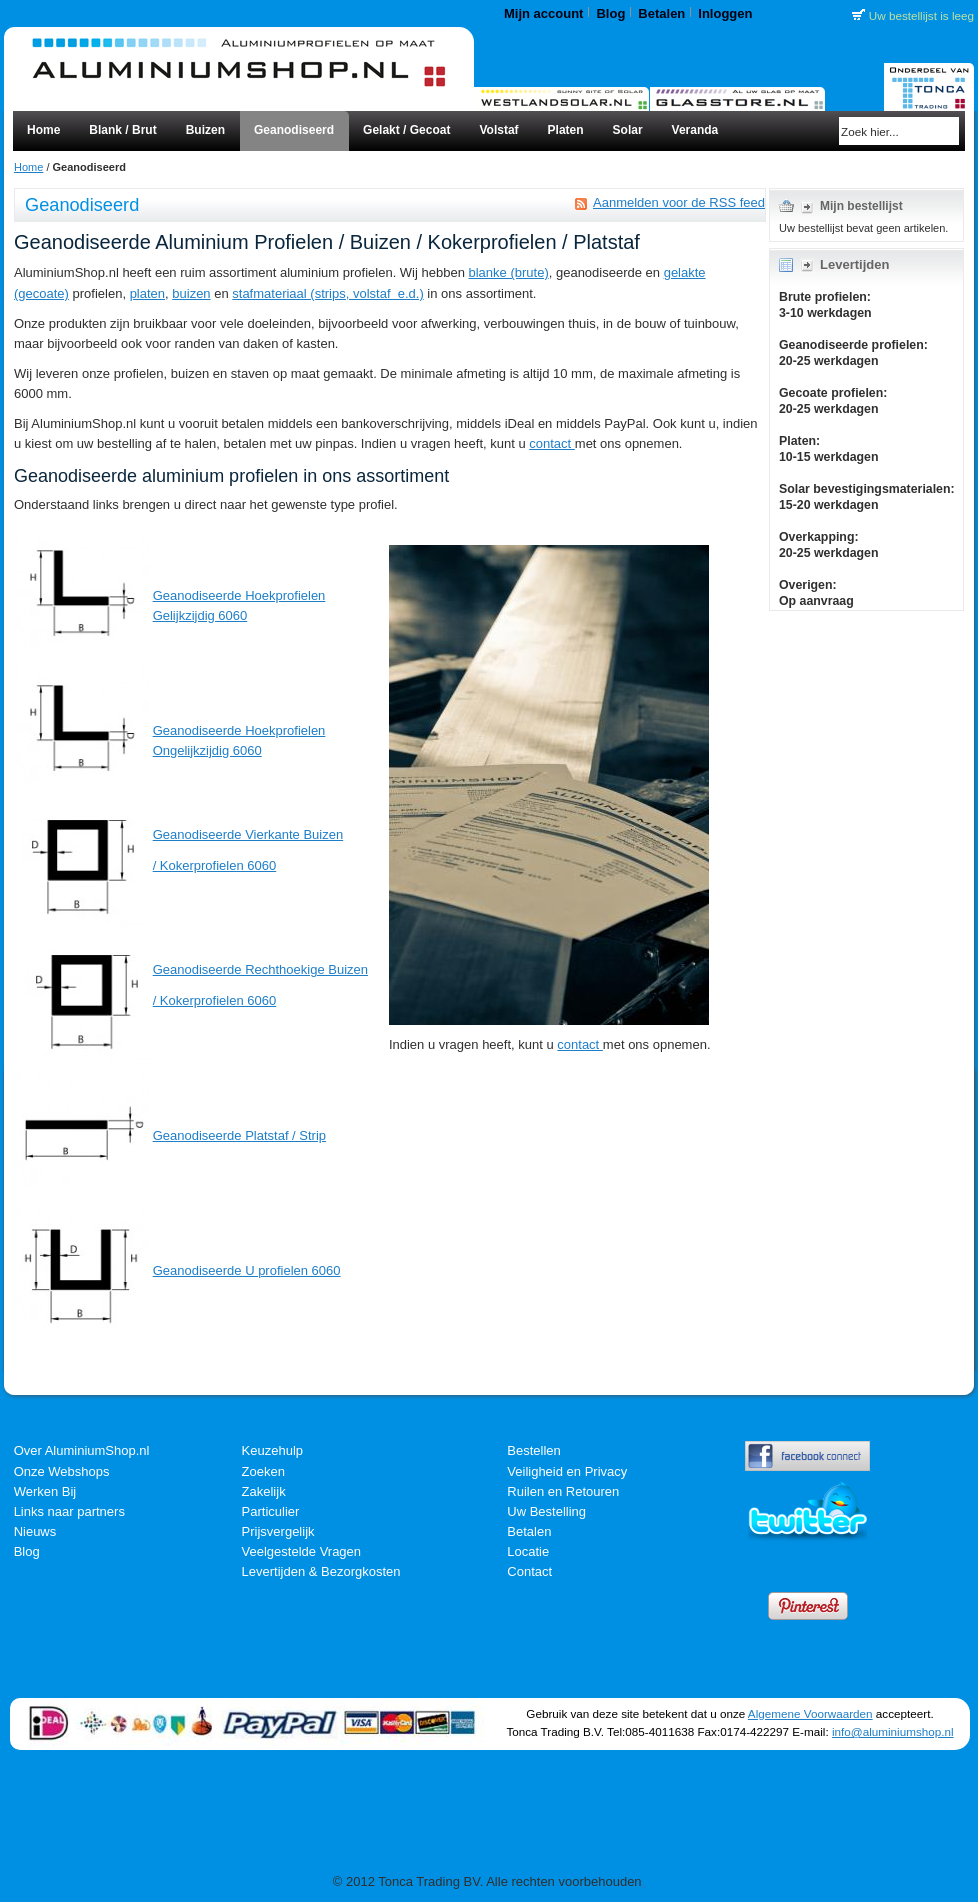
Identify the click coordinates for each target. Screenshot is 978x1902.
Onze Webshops (62, 1471)
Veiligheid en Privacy (567, 1471)
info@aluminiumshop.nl (893, 1731)
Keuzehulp (272, 1450)
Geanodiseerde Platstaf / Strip (239, 1135)
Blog (610, 13)
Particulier (271, 1511)
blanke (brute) (509, 272)
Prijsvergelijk (278, 1531)
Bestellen (533, 1450)
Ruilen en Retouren (563, 1491)
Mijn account (543, 13)
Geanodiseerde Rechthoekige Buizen (260, 969)
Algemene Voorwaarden (810, 1713)
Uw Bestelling (546, 1511)
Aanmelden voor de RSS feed (679, 203)
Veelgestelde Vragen (302, 1551)
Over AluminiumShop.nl (82, 1450)
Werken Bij (45, 1491)
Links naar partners (69, 1511)
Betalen (661, 13)
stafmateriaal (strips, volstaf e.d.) (327, 293)
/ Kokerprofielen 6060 (215, 865)
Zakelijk (264, 1491)
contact (552, 443)
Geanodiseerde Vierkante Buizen (248, 834)
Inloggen (725, 13)
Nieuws (35, 1531)
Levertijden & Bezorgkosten (321, 1571)
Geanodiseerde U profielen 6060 (247, 1270)
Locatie (528, 1551)
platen (147, 293)
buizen (191, 293)
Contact (529, 1571)
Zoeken (263, 1471)
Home (28, 167)
